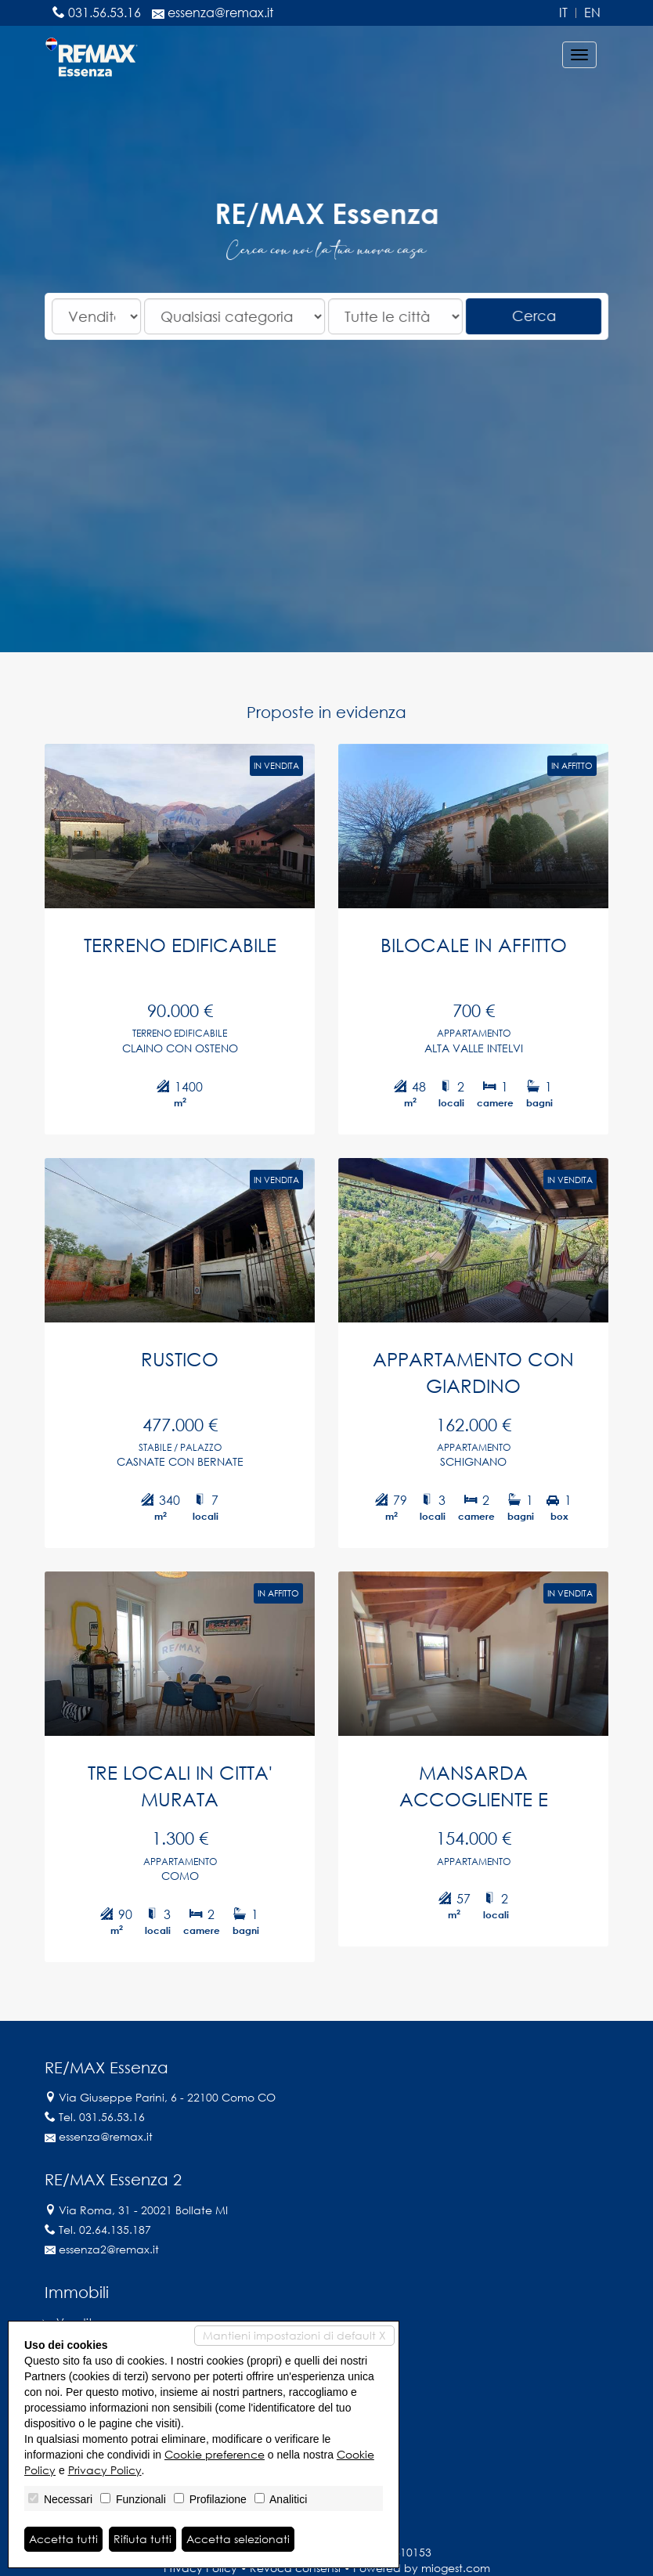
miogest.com (455, 2567)
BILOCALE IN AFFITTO (476, 935)
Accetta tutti (63, 2538)
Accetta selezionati (238, 2538)
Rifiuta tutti (142, 2538)
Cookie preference (214, 2454)
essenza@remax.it (220, 12)
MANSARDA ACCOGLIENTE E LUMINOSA (477, 1799)
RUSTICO (176, 1359)
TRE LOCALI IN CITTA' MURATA (176, 1797)
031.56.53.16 (104, 12)
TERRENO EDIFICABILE (176, 935)
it (563, 13)
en (592, 13)
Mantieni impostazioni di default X (294, 2335)
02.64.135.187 (115, 2229)
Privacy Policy (105, 2470)
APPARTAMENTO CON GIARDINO (476, 1373)
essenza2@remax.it (109, 2249)
